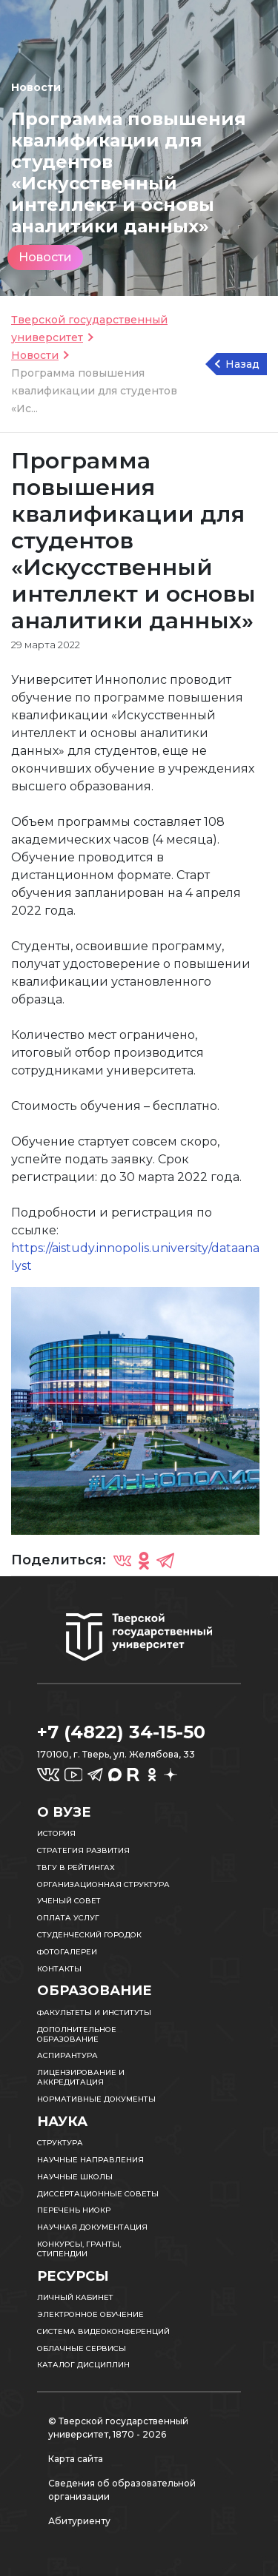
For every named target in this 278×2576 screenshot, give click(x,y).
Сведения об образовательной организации (122, 2490)
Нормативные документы (96, 2099)
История (56, 1833)
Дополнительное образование (76, 2034)
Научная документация (92, 2227)
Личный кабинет (75, 2297)
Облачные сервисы (81, 2348)
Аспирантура (67, 2055)
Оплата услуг (68, 1918)
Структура (60, 2143)
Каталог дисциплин (83, 2365)
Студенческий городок (89, 1935)
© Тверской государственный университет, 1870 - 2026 (118, 2427)
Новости (45, 257)
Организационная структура (103, 1884)
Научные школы (75, 2177)
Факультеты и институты (94, 2012)
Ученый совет (69, 1901)
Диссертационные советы (98, 2194)
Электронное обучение (90, 2314)
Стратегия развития (83, 1850)
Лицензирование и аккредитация (81, 2077)
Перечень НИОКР (73, 2210)
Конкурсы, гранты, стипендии (79, 2249)
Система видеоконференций (103, 2331)
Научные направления (90, 2160)
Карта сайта (75, 2458)
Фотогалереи (67, 1952)
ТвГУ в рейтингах (76, 1867)
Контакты (59, 1969)
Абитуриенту (79, 2520)
